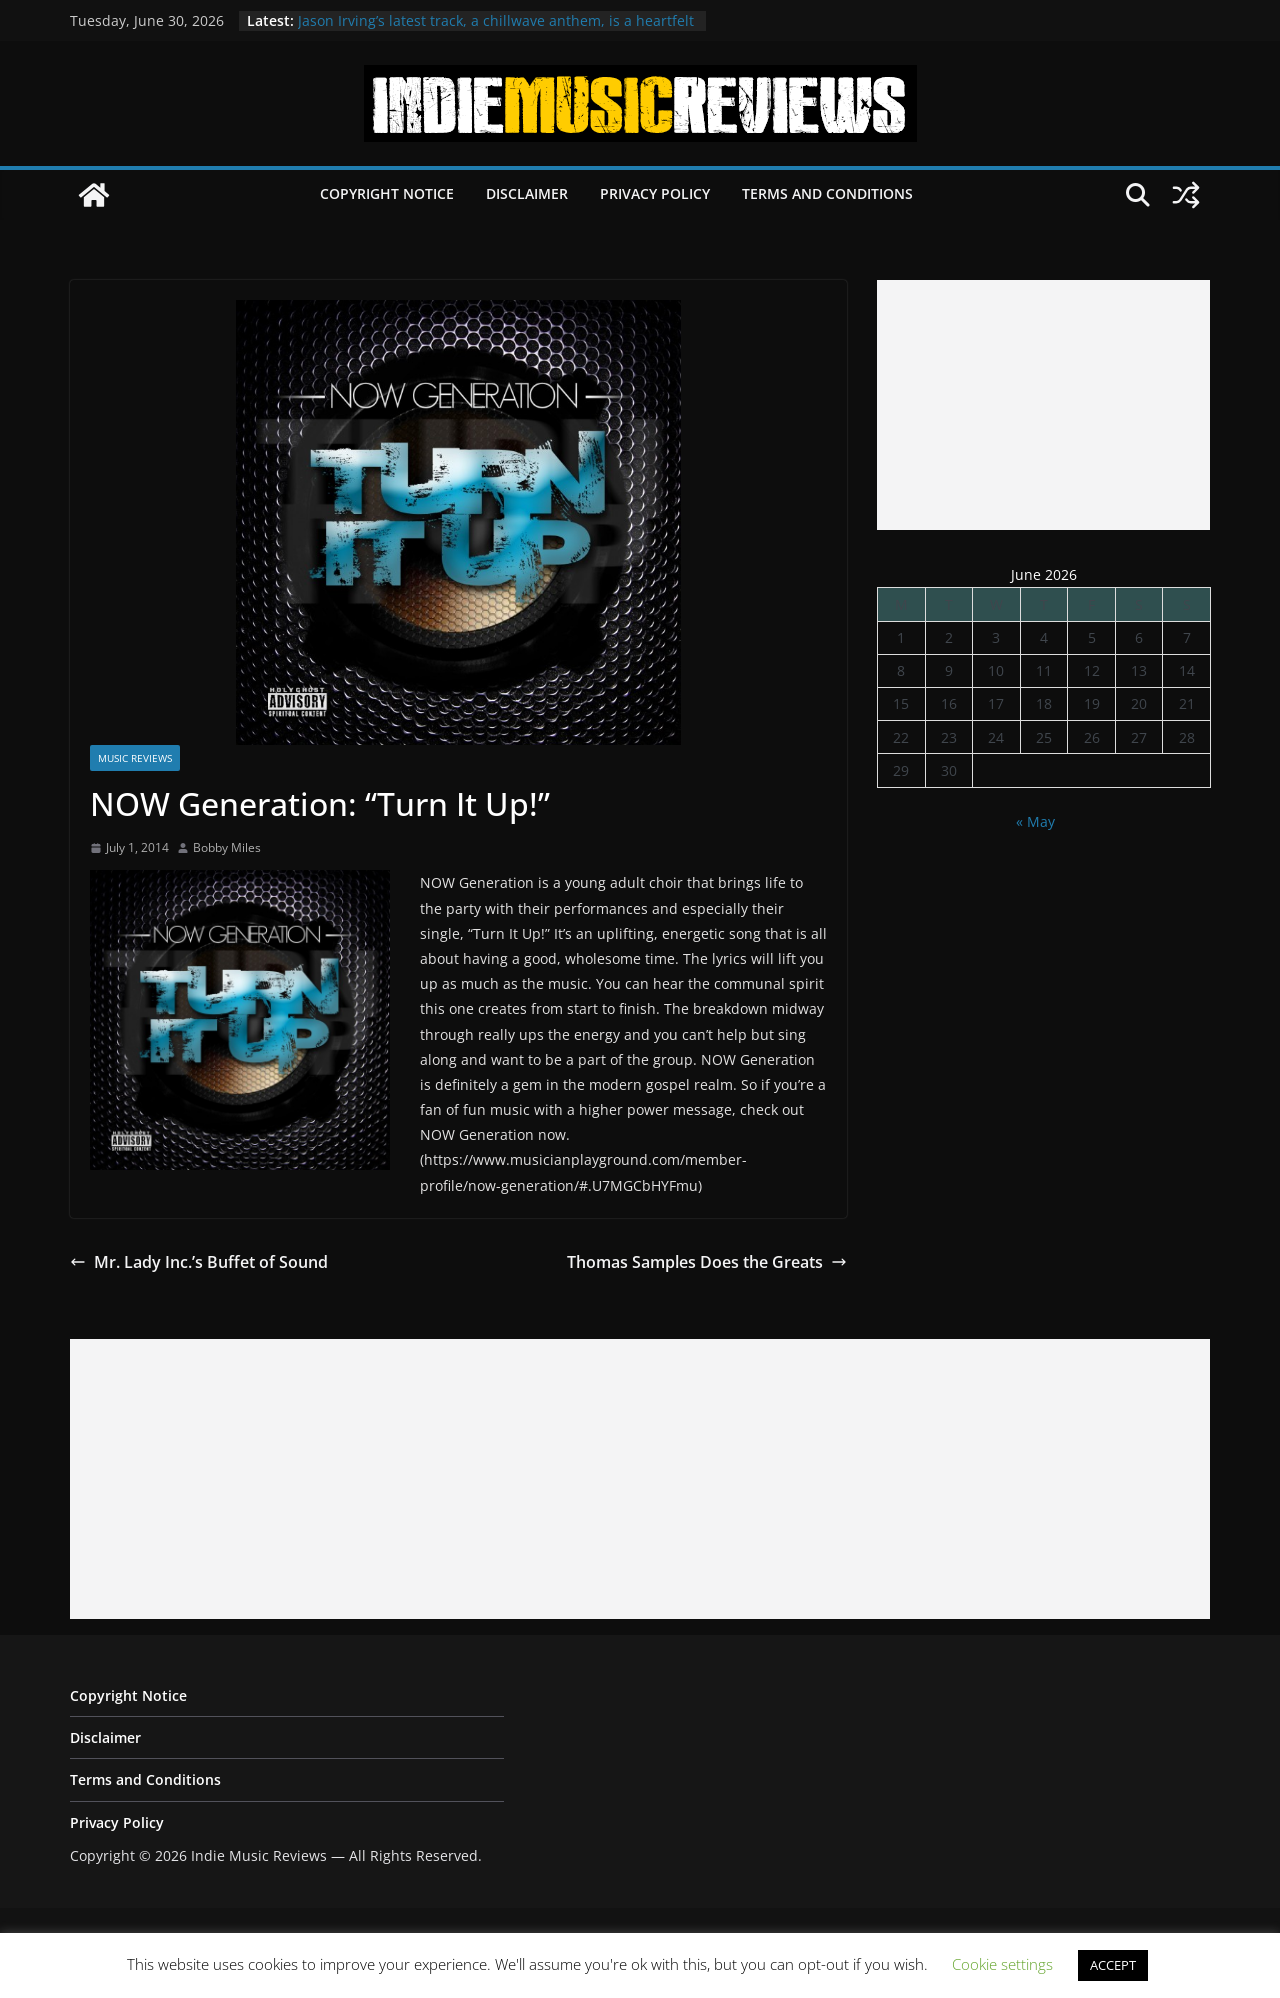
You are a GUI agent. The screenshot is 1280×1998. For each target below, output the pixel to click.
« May (1035, 821)
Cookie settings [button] (1002, 1964)
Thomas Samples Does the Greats (707, 1262)
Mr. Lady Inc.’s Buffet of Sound (199, 1262)
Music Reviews (135, 758)
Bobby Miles (227, 847)
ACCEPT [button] (1113, 1965)
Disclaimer (527, 193)
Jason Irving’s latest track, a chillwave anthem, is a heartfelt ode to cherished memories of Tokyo (496, 30)
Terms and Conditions (827, 193)
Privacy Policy (655, 193)
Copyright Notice (387, 193)
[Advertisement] (1043, 405)
